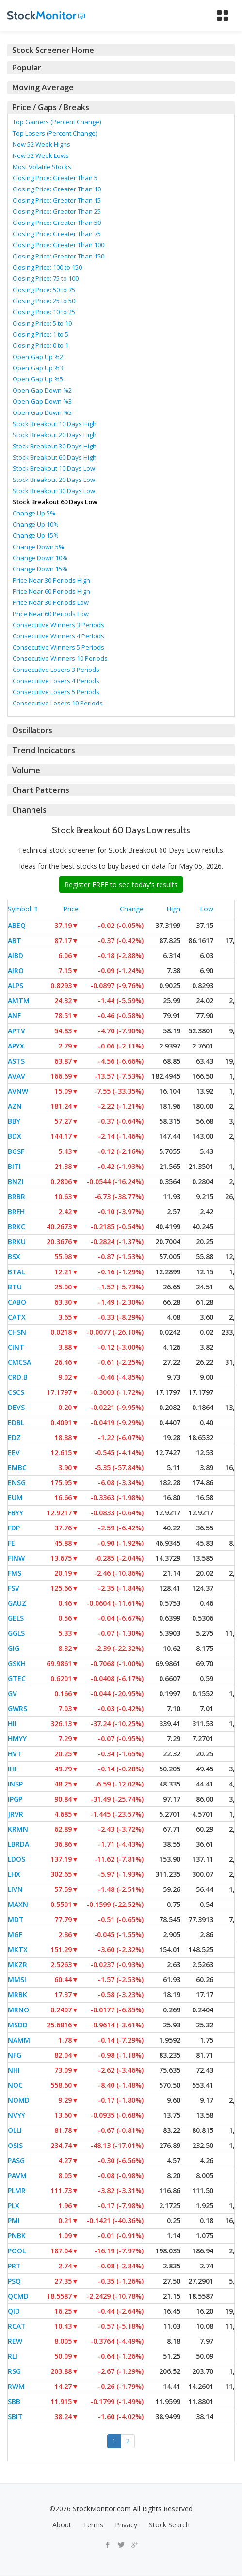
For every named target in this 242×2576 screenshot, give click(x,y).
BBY (14, 1121)
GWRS (17, 1708)
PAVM (17, 2175)
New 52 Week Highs (41, 144)
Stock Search (169, 2524)
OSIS (15, 2145)
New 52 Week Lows (41, 155)
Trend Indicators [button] (43, 750)
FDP (14, 1527)
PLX (13, 2205)
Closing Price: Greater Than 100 (58, 244)
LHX (14, 1874)
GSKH (17, 1663)
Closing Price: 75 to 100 (46, 278)
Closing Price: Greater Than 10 (57, 189)
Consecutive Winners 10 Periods (60, 658)
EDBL (16, 1422)
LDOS (16, 1859)
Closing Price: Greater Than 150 (58, 256)
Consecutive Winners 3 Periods (58, 624)
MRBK (17, 1994)
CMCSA (19, 1362)
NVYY (16, 2115)
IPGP (15, 1798)
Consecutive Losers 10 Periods (58, 703)
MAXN (18, 1904)
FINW (16, 1558)
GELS (16, 1618)
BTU (15, 1286)
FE (11, 1542)
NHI (14, 2070)
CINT (16, 1347)
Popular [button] (26, 67)
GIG (13, 1648)
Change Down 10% (40, 557)
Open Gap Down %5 (42, 412)
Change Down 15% (40, 569)
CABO (17, 1301)
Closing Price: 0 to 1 (40, 345)
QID (14, 2311)
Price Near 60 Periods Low (51, 613)
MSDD (18, 2024)
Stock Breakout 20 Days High (55, 434)
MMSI (17, 1979)
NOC (15, 2085)
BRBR (16, 1196)
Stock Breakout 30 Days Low (54, 490)
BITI (14, 1166)
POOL (17, 2250)
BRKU (17, 1241)
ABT (14, 940)
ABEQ (17, 925)
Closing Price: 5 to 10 (42, 323)
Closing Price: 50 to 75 (44, 289)
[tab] (121, 50)
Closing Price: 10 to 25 (44, 312)
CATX (17, 1317)
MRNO (18, 2009)
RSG (14, 2371)
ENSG (17, 1482)
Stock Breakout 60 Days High (55, 457)
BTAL (16, 1271)
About (61, 2524)
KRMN (18, 1829)
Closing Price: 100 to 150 (47, 267)
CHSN (17, 1332)
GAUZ (17, 1603)
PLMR (17, 2190)
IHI (12, 1768)
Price (71, 908)
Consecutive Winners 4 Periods (58, 636)
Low (206, 908)
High (173, 908)
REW (15, 2341)
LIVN (15, 1889)
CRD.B (18, 1377)
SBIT (15, 2416)
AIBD (15, 955)
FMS (14, 1573)
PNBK (17, 2235)
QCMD (18, 2296)
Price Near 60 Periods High (51, 591)
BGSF (16, 1151)
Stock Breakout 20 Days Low (54, 479)
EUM (15, 1497)
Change (132, 908)
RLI (12, 2356)
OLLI (15, 2130)
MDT (16, 1919)
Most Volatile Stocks (42, 166)
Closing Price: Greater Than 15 (57, 200)
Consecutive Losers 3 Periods (56, 669)
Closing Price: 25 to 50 (44, 300)
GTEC (17, 1678)
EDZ (14, 1437)
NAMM (19, 2039)
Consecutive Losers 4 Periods (56, 680)
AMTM (19, 1000)
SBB (14, 2401)
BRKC (16, 1226)
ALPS (15, 985)
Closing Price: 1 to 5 (40, 334)
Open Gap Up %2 (38, 356)
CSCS (16, 1392)
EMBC (17, 1467)
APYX (16, 1045)
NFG (14, 2055)
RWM (16, 2386)
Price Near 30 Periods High (51, 580)
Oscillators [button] (32, 730)
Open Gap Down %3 (42, 401)
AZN (15, 1106)
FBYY (15, 1512)
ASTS (16, 1060)
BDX (14, 1136)
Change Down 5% (38, 546)
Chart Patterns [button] (40, 790)
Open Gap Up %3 (38, 367)
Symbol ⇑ (23, 908)
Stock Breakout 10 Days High (55, 423)
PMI (14, 2220)
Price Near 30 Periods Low (51, 602)
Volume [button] (26, 770)
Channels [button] (29, 810)
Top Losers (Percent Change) (55, 133)
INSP (15, 1783)
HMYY (17, 1738)
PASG (16, 2160)
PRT (14, 2265)
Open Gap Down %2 (42, 390)
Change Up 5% (34, 513)
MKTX (18, 1949)
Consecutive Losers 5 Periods (56, 691)
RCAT (17, 2326)
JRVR (15, 1814)
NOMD (19, 2100)
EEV (14, 1452)
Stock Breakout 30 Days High (55, 446)
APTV (16, 1030)
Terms (93, 2524)
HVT (15, 1753)
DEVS (16, 1407)
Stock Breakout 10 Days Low (54, 468)
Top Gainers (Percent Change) (57, 122)
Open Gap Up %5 (38, 379)
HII (12, 1723)
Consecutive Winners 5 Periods (58, 647)
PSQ (14, 2280)
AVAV (16, 1076)
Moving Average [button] (43, 87)
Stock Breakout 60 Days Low (55, 502)
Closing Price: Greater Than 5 (55, 177)
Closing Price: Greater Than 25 (57, 211)
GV (12, 1693)
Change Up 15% (36, 535)
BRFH (16, 1211)
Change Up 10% (36, 524)
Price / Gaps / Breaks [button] (50, 107)
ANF (14, 1015)
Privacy (126, 2524)
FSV (13, 1588)
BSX (14, 1256)
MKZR (17, 1964)
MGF (15, 1934)
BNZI (16, 1181)
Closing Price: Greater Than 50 (57, 222)
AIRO (16, 970)
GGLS (16, 1633)
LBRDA (18, 1844)
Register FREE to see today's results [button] (121, 884)
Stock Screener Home (53, 50)
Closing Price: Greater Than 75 (57, 233)
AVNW (18, 1091)
